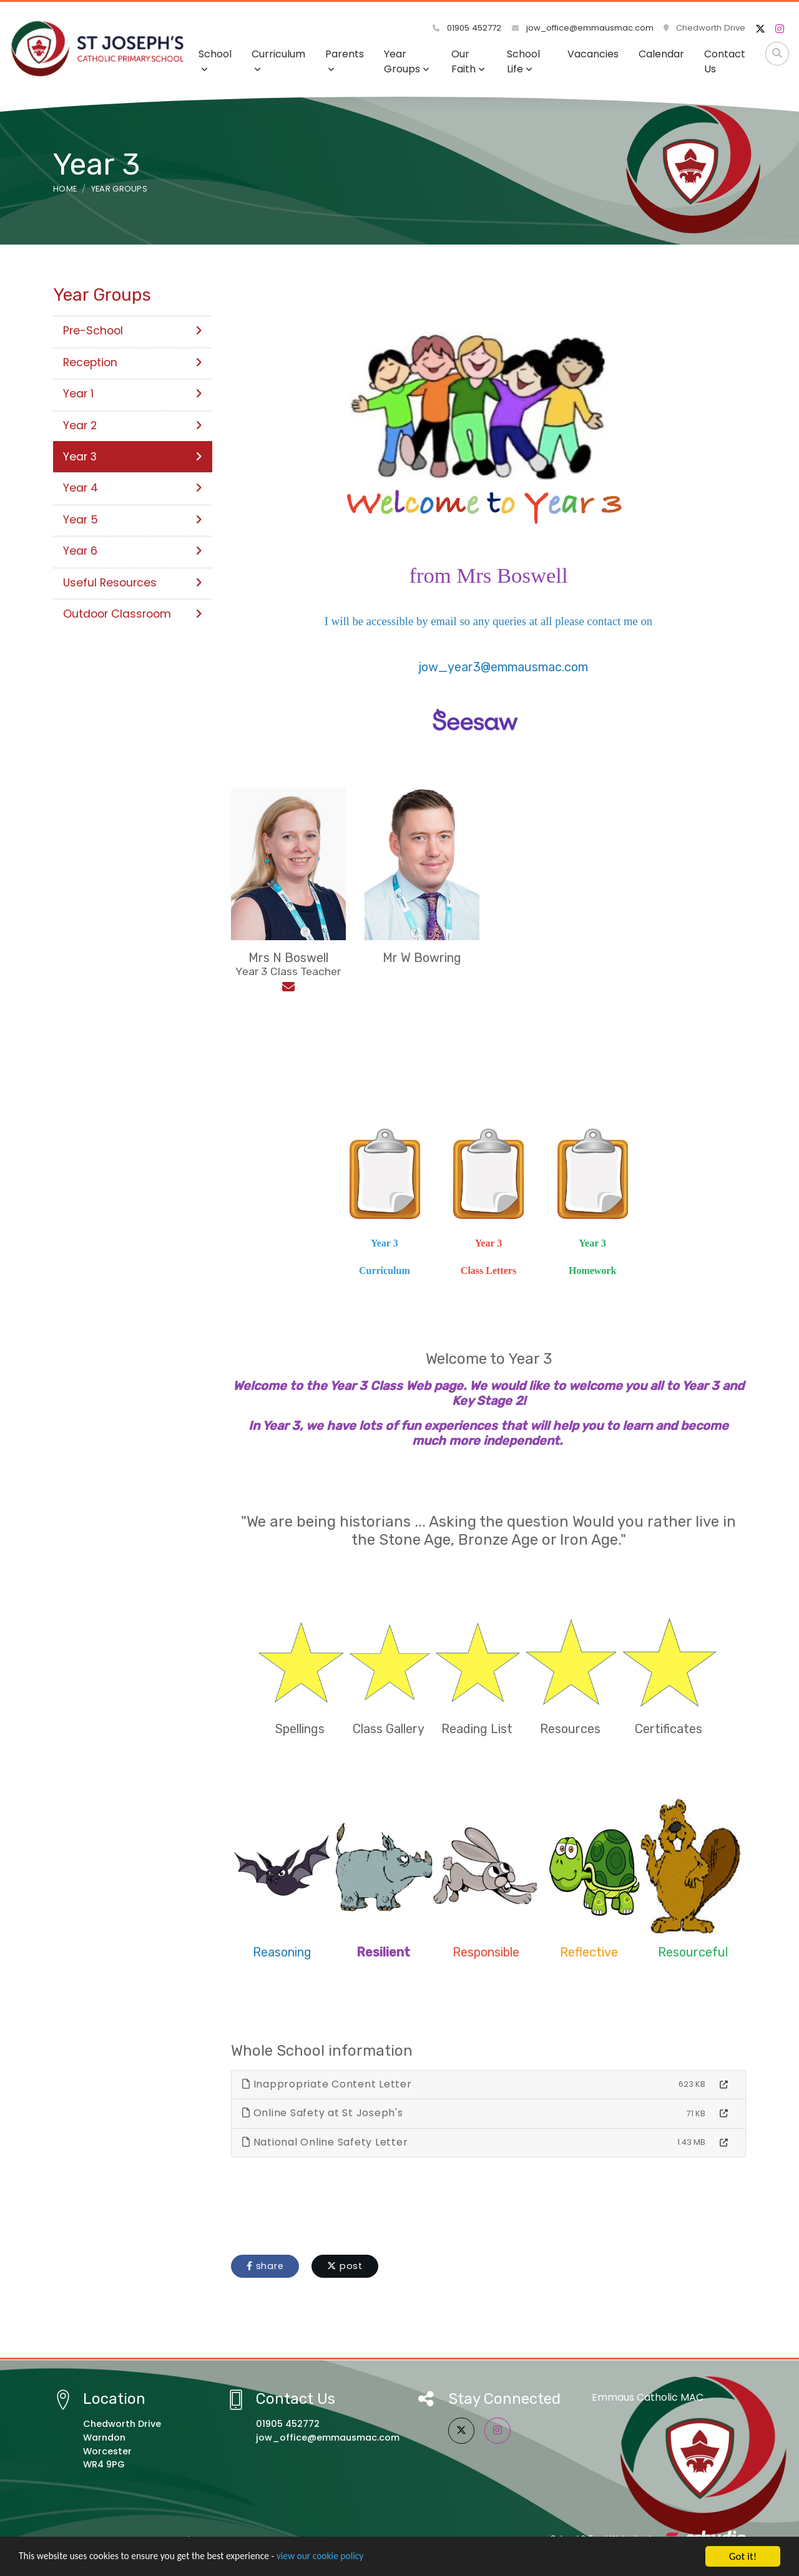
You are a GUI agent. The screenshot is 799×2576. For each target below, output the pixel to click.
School (215, 60)
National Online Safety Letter (325, 2142)
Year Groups (406, 61)
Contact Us (724, 61)
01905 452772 (467, 28)
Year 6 (132, 550)
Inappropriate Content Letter (327, 2084)
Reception (132, 362)
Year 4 (132, 487)
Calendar (661, 54)
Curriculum (278, 60)
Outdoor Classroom (132, 613)
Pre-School (132, 330)
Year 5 (132, 519)
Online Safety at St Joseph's (322, 2113)
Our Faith (468, 61)
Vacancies (593, 54)
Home (65, 188)
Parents (344, 60)
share (265, 2266)
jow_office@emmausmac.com (583, 28)
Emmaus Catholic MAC (647, 2397)
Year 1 (132, 393)
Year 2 (132, 425)
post (345, 2266)
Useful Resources (132, 582)
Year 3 (132, 456)
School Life (523, 61)
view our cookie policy (349, 2557)
